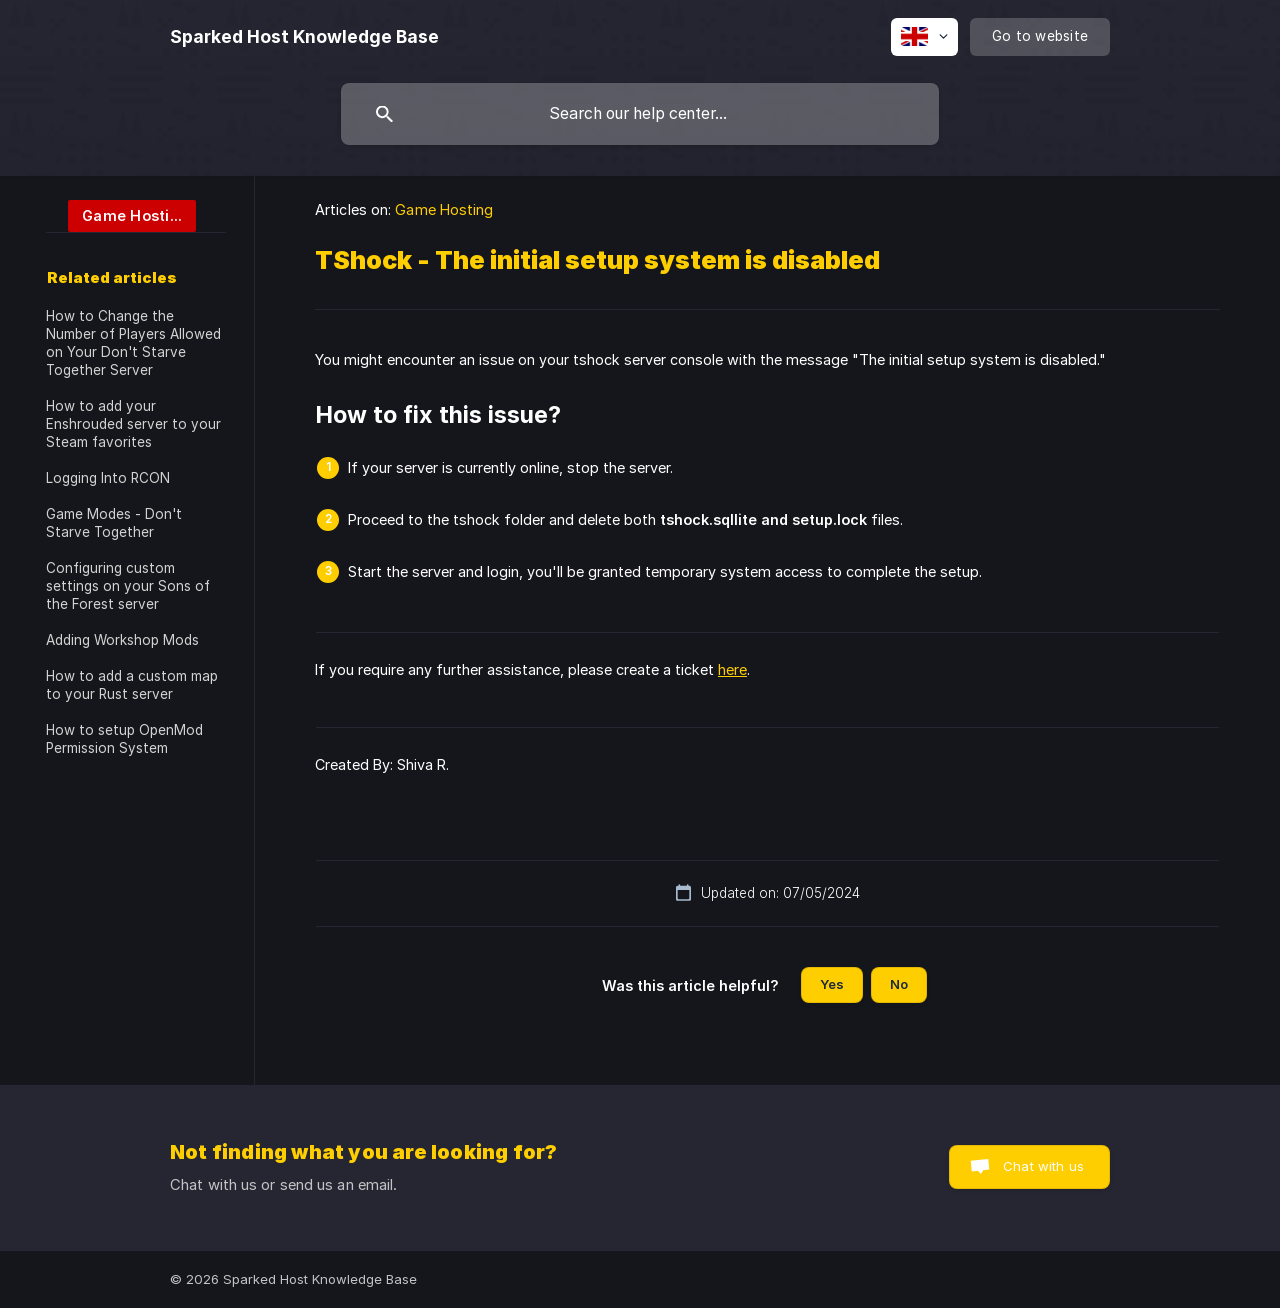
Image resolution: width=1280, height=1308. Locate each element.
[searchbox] (640, 114)
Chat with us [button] (1043, 1166)
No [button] (899, 984)
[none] (304, 37)
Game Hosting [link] (444, 209)
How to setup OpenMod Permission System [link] (124, 739)
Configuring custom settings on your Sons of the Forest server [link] (128, 586)
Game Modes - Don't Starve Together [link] (114, 523)
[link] (121, 214)
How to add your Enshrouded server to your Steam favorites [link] (133, 424)
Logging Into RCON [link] (108, 478)
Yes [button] (832, 984)
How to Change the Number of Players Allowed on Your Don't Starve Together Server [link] (133, 343)
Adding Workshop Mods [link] (122, 640)
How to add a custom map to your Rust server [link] (132, 685)
